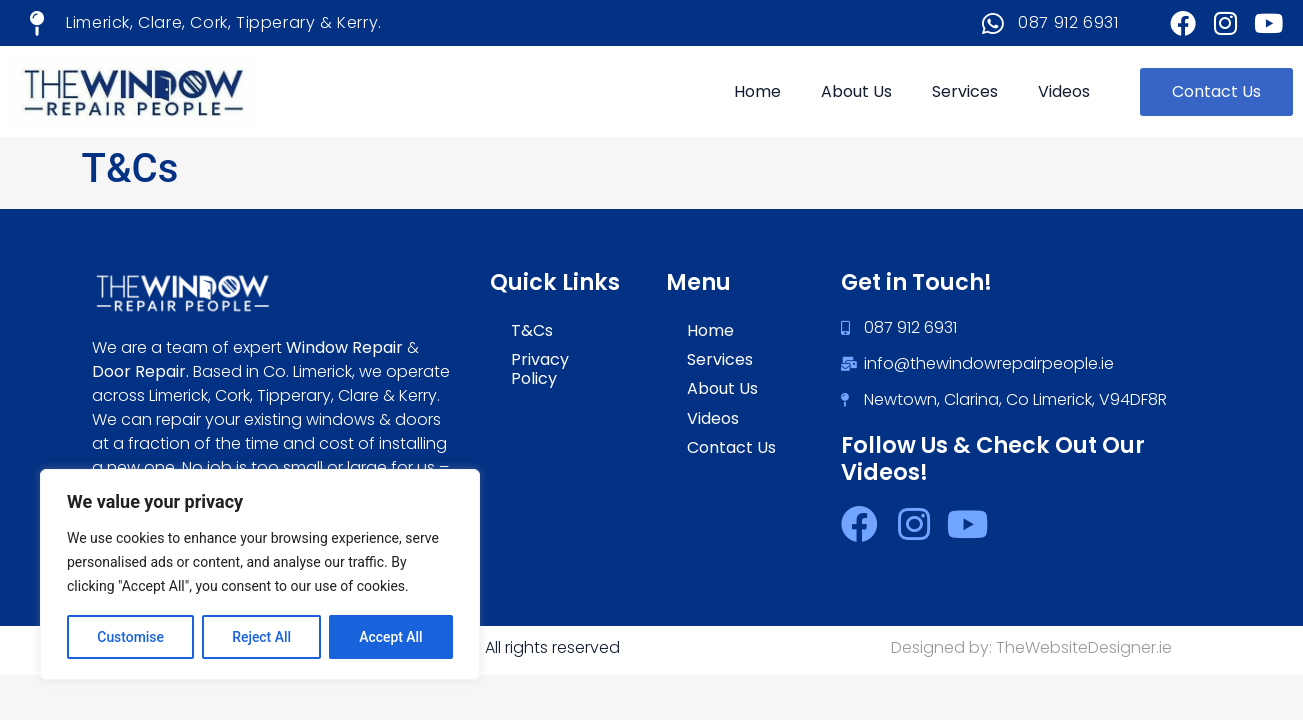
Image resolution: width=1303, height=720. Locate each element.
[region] (260, 575)
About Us (856, 91)
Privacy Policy (540, 369)
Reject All (261, 637)
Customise (130, 637)
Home (757, 91)
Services (965, 91)
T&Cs (532, 330)
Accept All (391, 637)
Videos (1064, 91)
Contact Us (731, 447)
